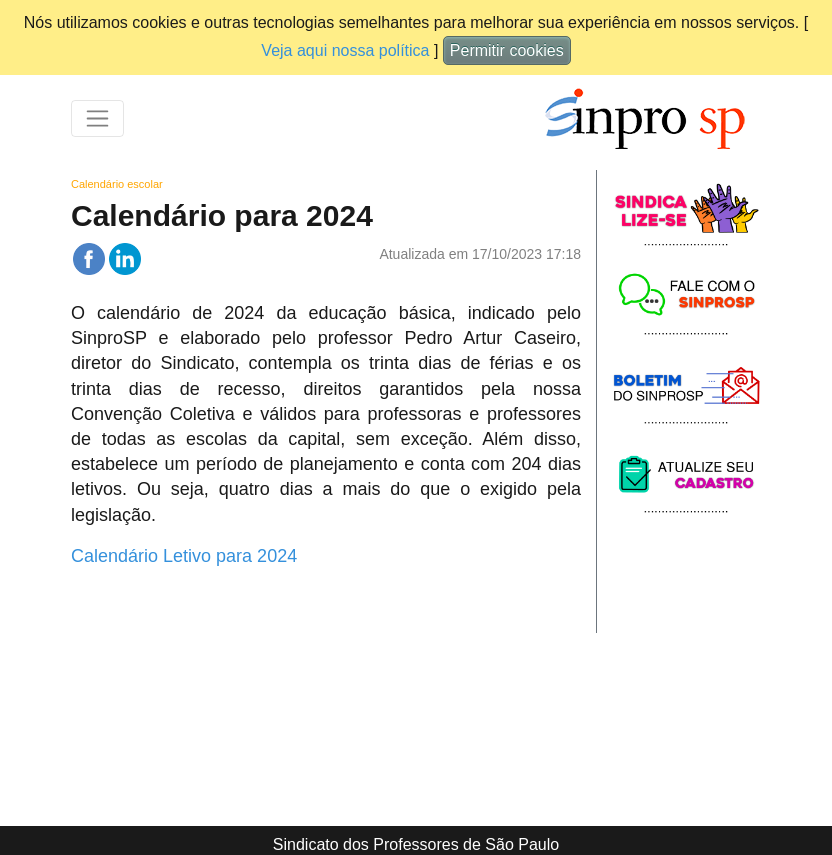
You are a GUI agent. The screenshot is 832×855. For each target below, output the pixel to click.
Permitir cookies (507, 50)
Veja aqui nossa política (345, 50)
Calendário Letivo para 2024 (184, 556)
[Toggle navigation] (97, 118)
